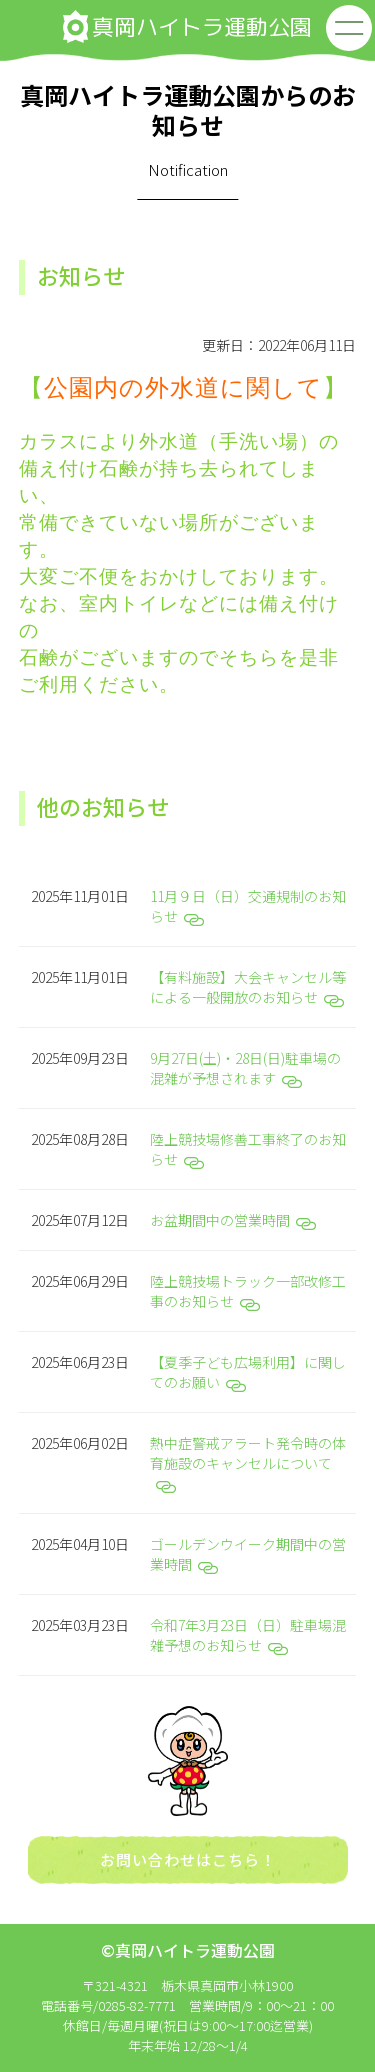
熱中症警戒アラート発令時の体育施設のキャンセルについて (248, 1463)
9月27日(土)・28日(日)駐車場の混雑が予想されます (245, 1068)
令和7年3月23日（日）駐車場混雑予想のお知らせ (248, 1635)
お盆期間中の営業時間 (233, 1220)
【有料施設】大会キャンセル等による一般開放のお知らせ (248, 987)
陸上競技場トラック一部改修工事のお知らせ (248, 1291)
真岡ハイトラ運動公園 (187, 26)
